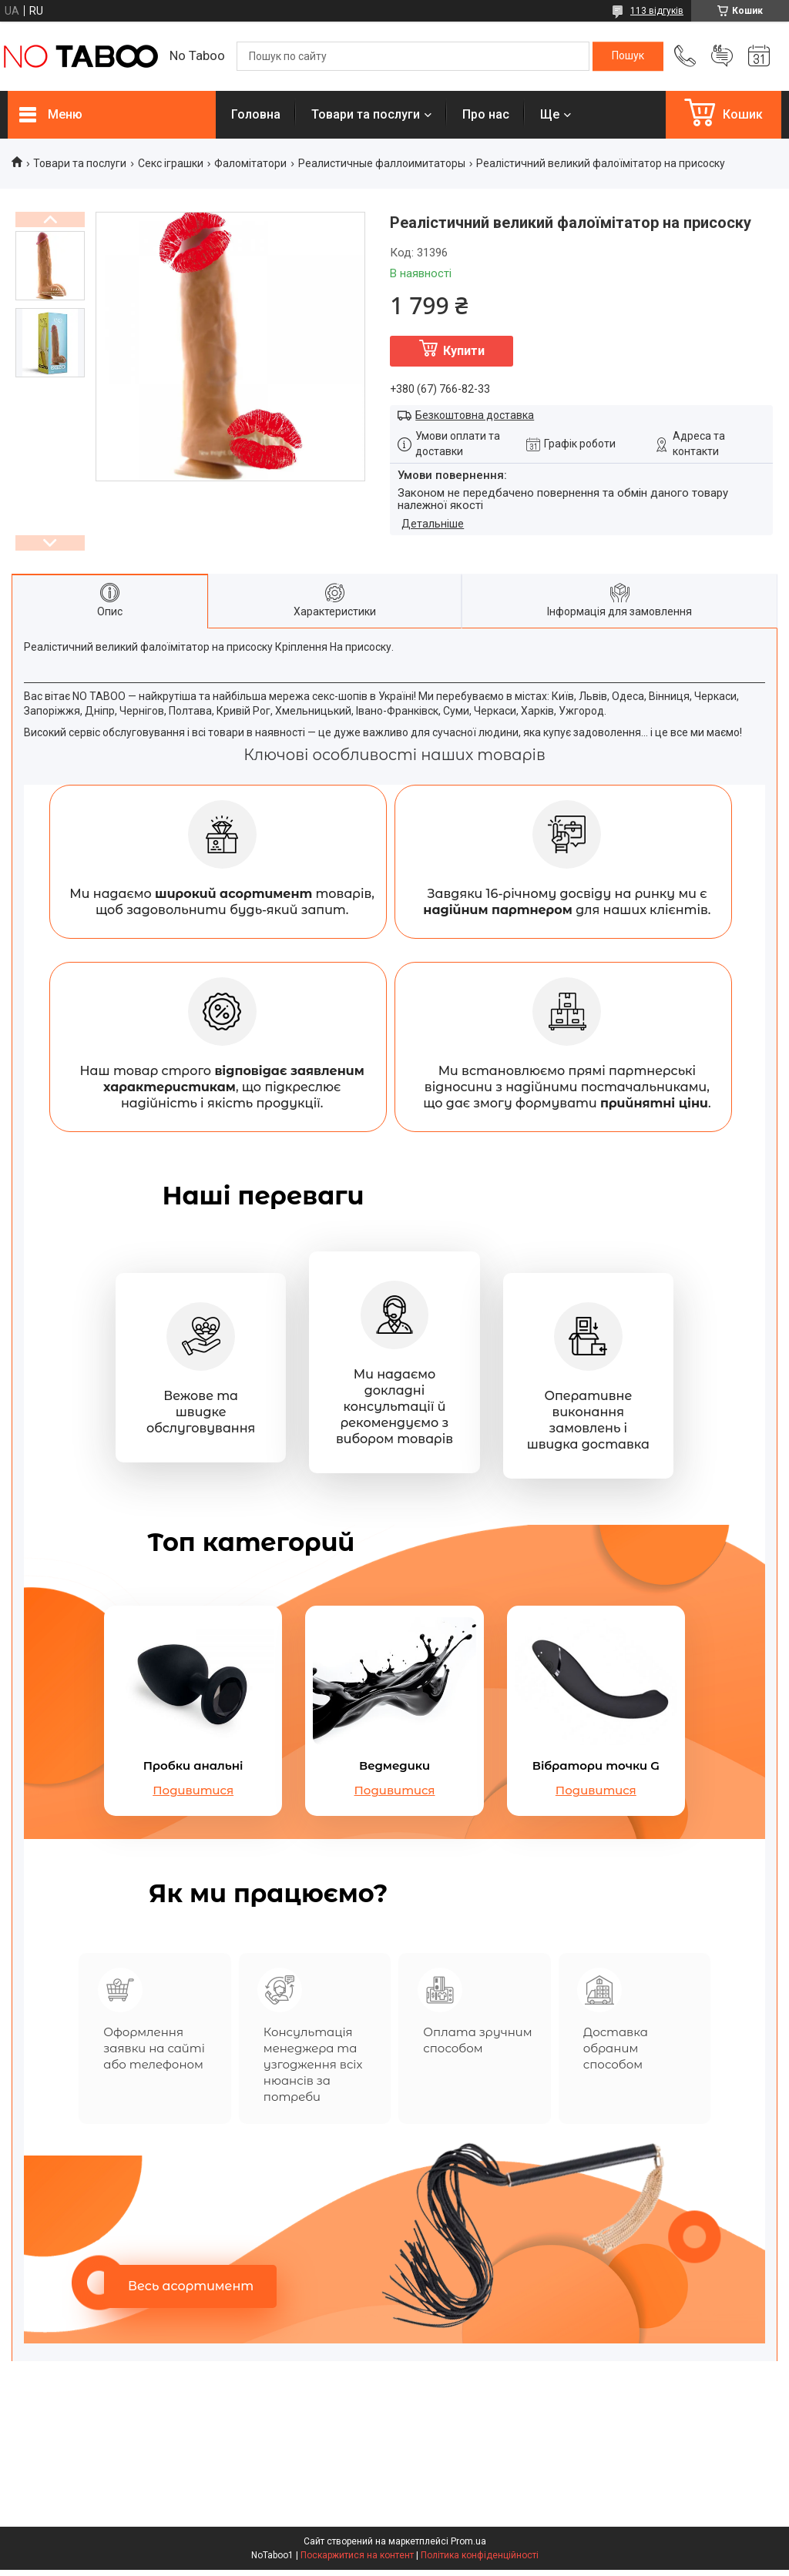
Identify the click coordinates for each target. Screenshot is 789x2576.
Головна (255, 114)
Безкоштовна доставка (474, 415)
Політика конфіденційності (480, 2561)
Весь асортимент (190, 2292)
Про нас (485, 114)
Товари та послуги (365, 114)
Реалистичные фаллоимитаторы (381, 163)
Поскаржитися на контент (357, 2561)
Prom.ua (468, 2547)
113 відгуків (656, 10)
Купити (464, 350)
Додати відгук (722, 56)
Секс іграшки (170, 163)
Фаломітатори (250, 163)
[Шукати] (628, 56)
